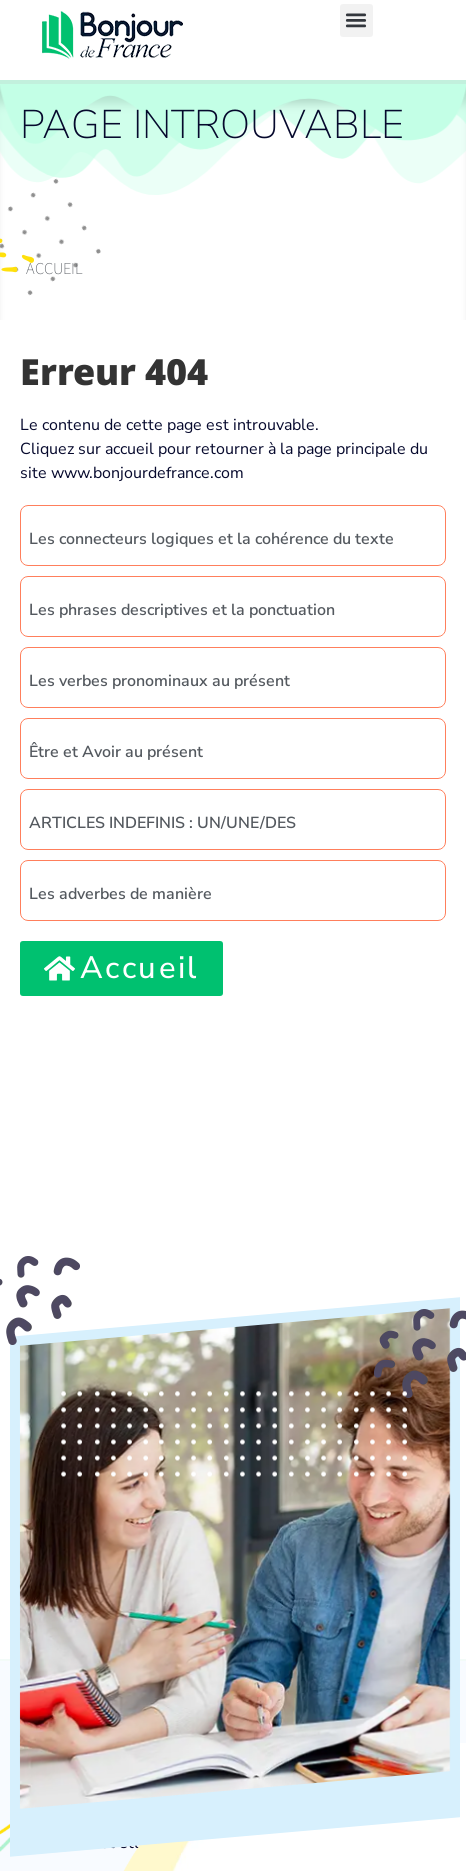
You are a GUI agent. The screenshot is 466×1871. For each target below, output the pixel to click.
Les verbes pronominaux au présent (159, 681)
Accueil (54, 267)
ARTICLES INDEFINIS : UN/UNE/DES (162, 823)
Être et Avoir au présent (116, 752)
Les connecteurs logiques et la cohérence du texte (211, 539)
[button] (356, 20)
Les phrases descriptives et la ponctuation (182, 610)
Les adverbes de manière (120, 894)
